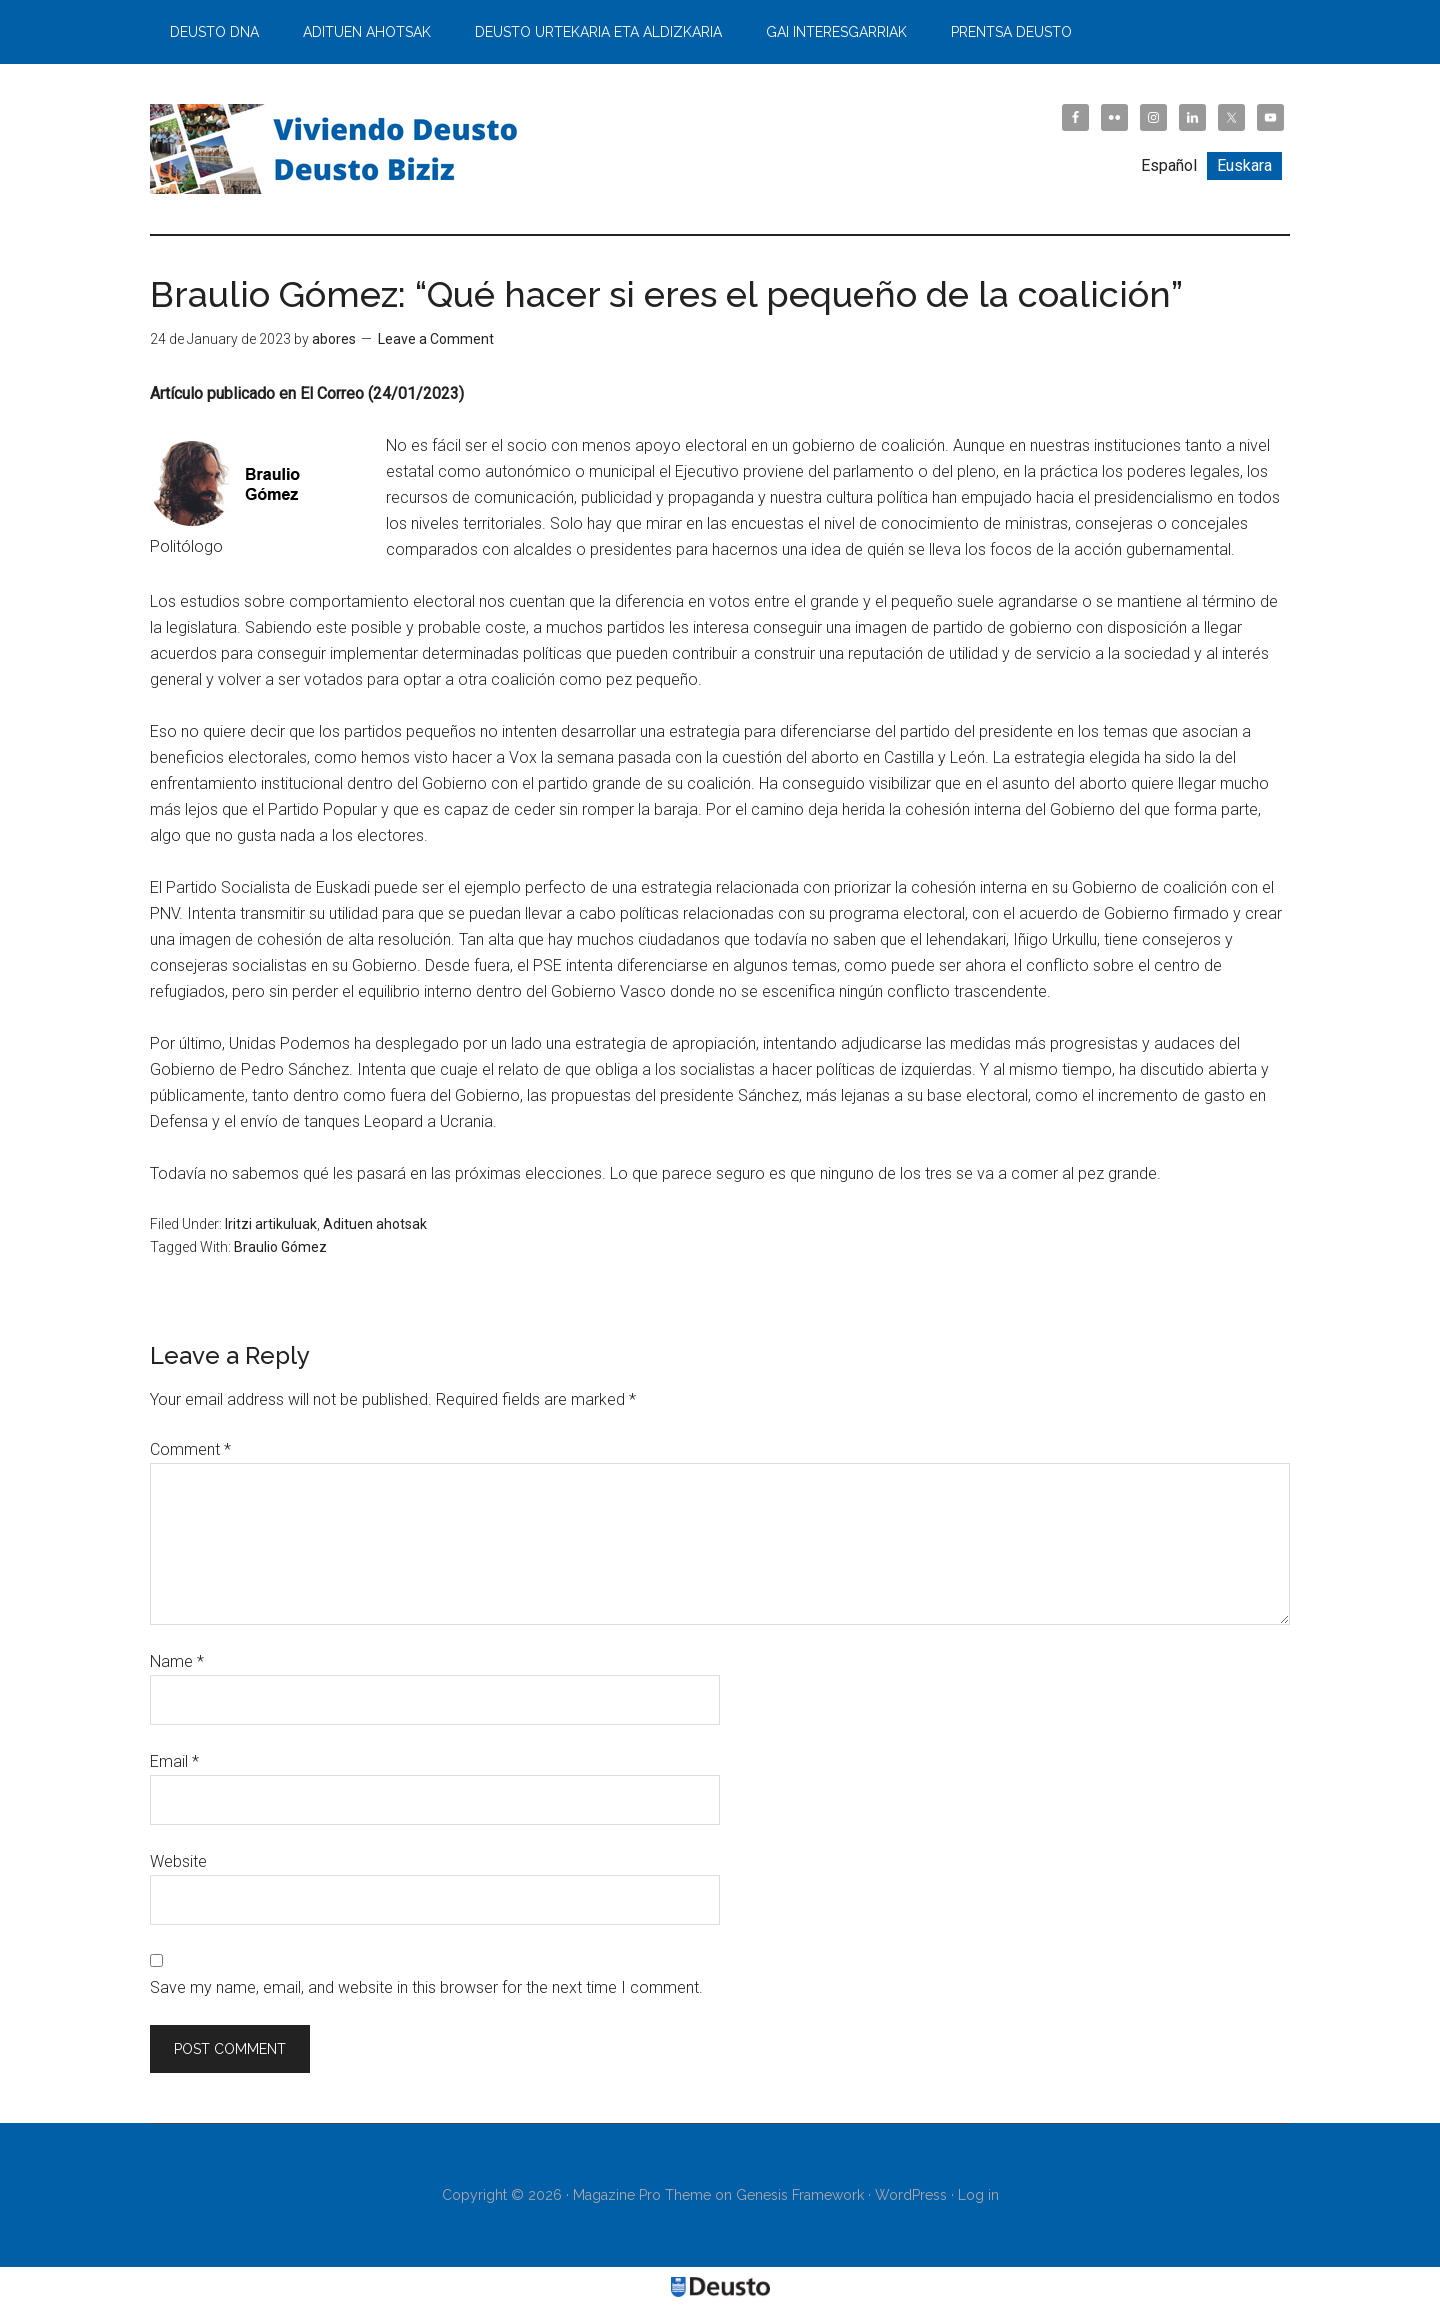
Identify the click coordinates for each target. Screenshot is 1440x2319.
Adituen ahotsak (375, 1224)
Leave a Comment (436, 339)
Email (174, 1761)
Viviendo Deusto (340, 149)
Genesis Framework (800, 2195)
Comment (190, 1449)
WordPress (911, 2195)
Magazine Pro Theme (642, 2195)
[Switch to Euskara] (1244, 166)
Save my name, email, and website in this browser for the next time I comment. (426, 1987)
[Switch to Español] (1169, 166)
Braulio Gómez (280, 1247)
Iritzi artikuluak (271, 1224)
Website (178, 1861)
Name (177, 1661)
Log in (978, 2195)
